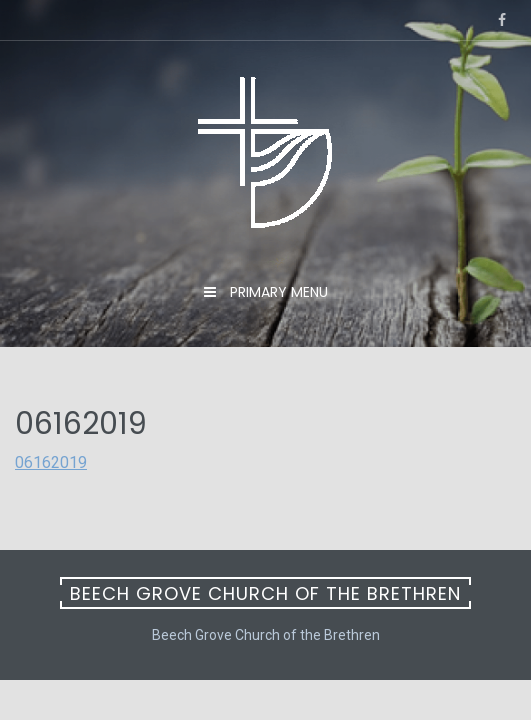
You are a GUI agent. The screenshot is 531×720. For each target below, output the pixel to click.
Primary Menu (277, 292)
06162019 (51, 462)
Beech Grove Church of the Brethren (265, 593)
